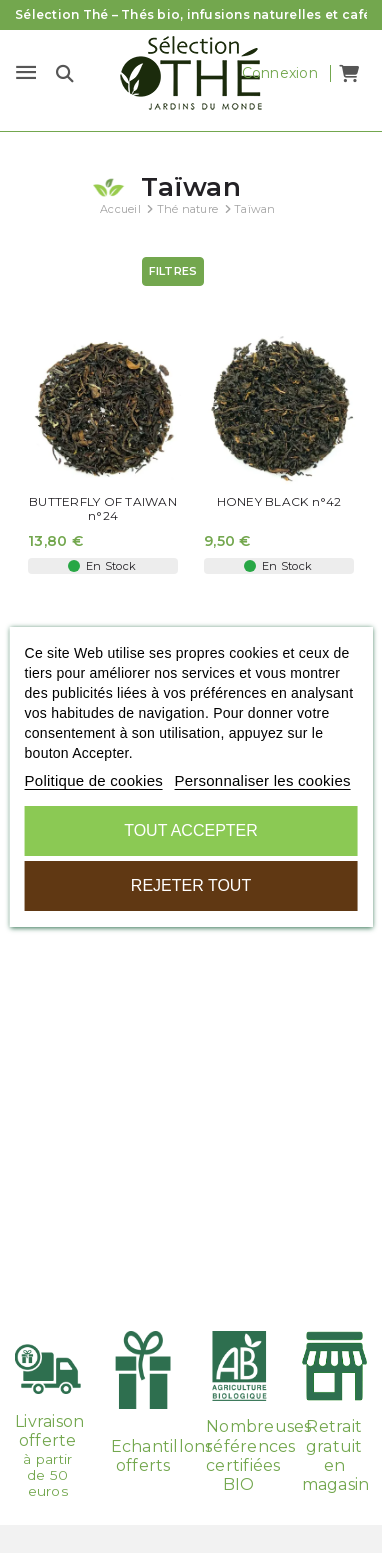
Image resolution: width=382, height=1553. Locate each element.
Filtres (173, 271)
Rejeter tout (191, 885)
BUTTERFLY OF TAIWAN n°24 (103, 509)
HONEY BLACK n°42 (279, 502)
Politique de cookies (94, 780)
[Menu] (26, 73)
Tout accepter (191, 830)
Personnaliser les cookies (262, 780)
